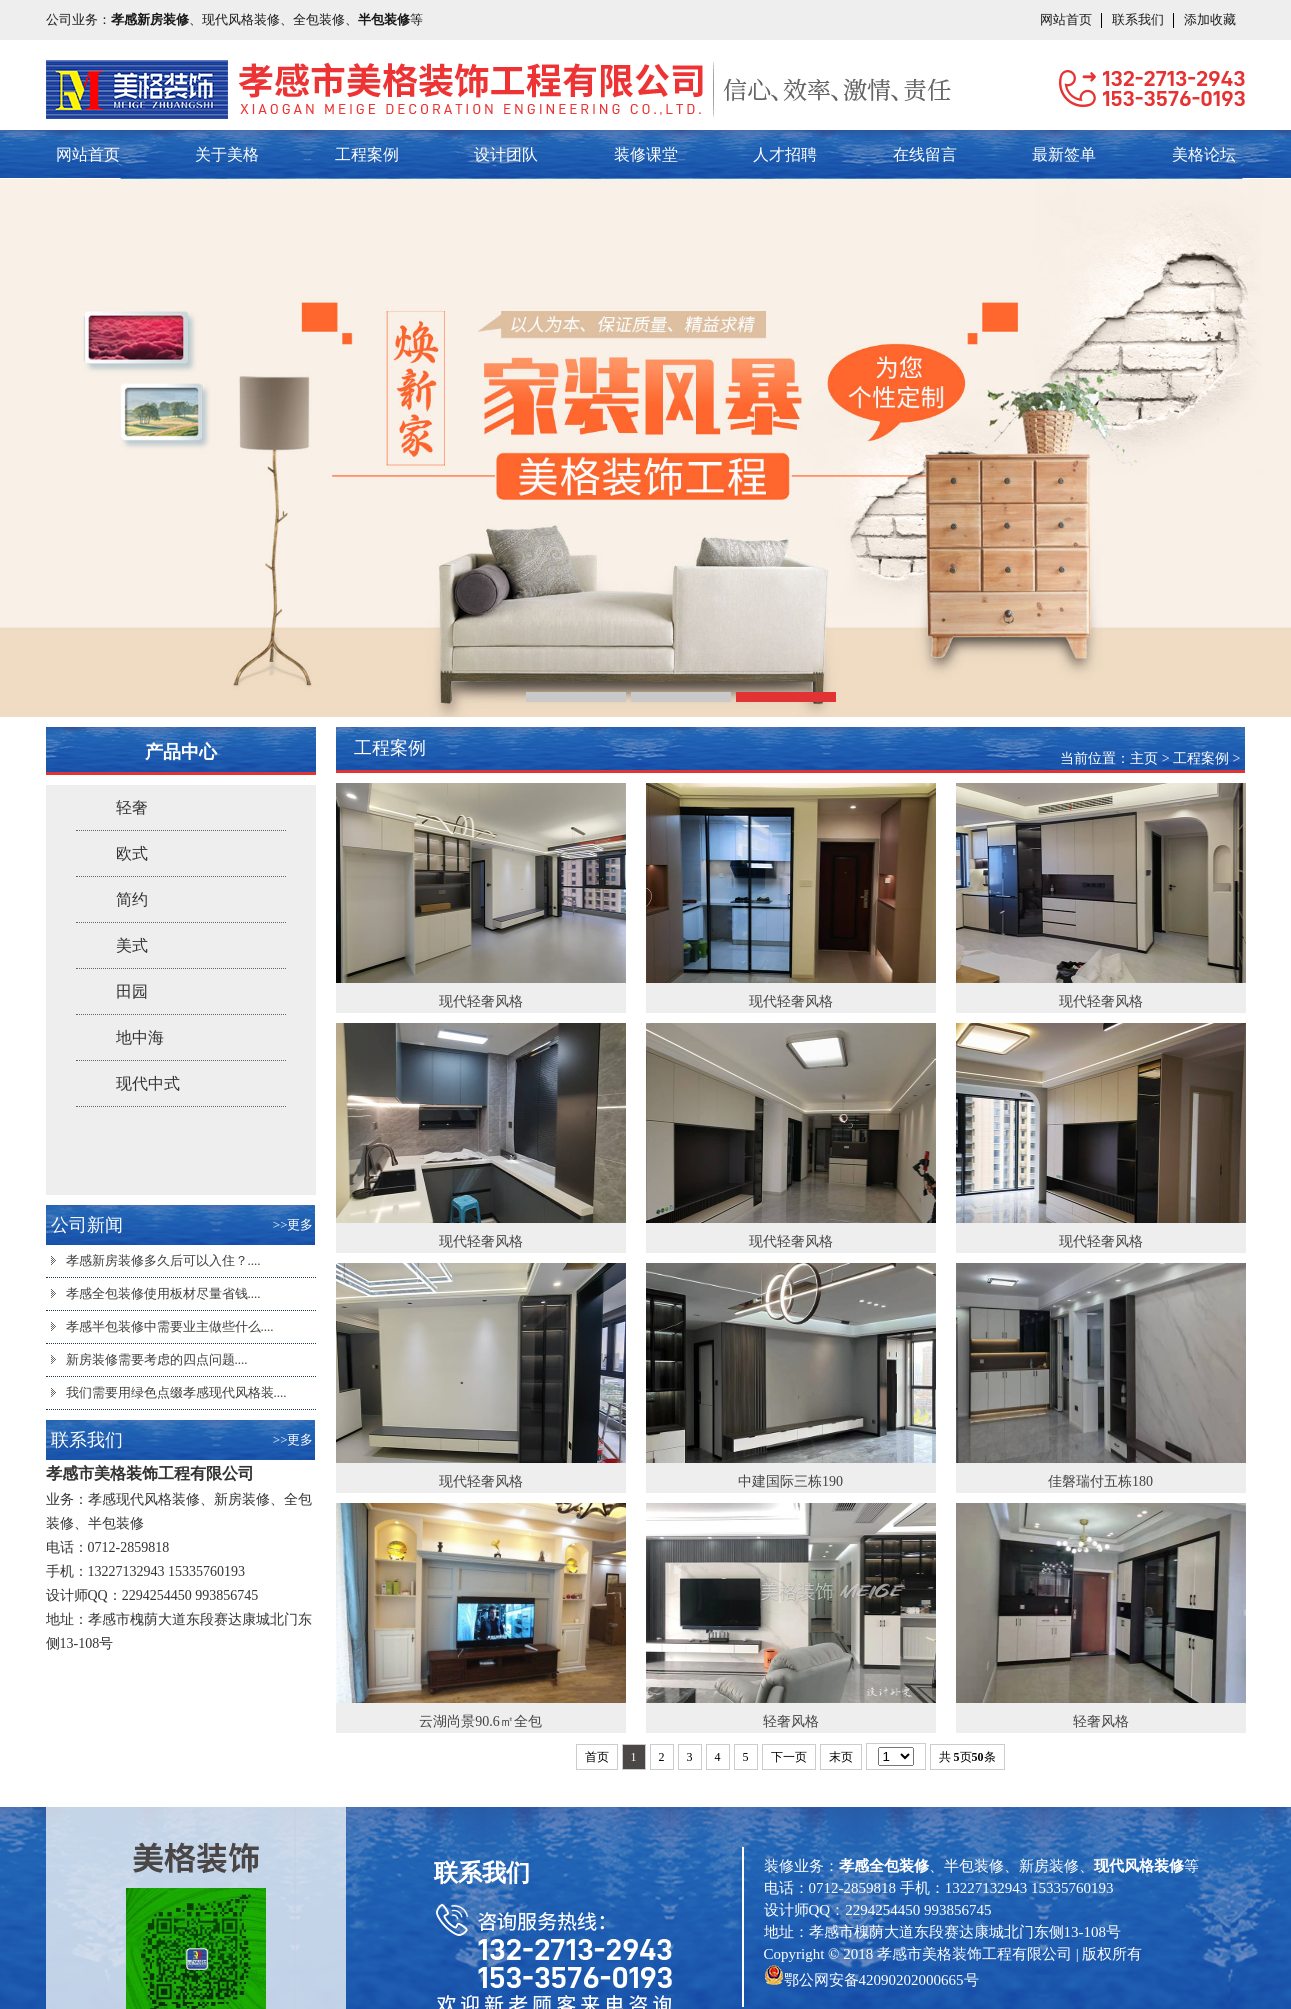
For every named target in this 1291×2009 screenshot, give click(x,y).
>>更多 (293, 1224)
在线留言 (925, 154)
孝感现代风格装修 (144, 1499)
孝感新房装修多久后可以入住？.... (163, 1260)
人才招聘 (785, 154)
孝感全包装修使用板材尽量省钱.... (163, 1293)
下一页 (789, 1757)
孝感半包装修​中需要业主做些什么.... (170, 1326)
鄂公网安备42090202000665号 (881, 1980)
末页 (841, 1757)
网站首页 (1066, 19)
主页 (1144, 758)
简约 (132, 899)
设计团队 (506, 154)
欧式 (132, 853)
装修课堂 (646, 154)
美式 (132, 945)
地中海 (140, 1037)
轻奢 (132, 807)
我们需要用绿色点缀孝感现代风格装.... (176, 1392)
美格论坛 (1204, 154)
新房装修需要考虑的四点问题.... (157, 1359)
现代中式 (148, 1083)
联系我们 (1138, 19)
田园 (132, 991)
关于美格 (227, 154)
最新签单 (1064, 154)
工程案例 (367, 154)
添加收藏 (1210, 19)
